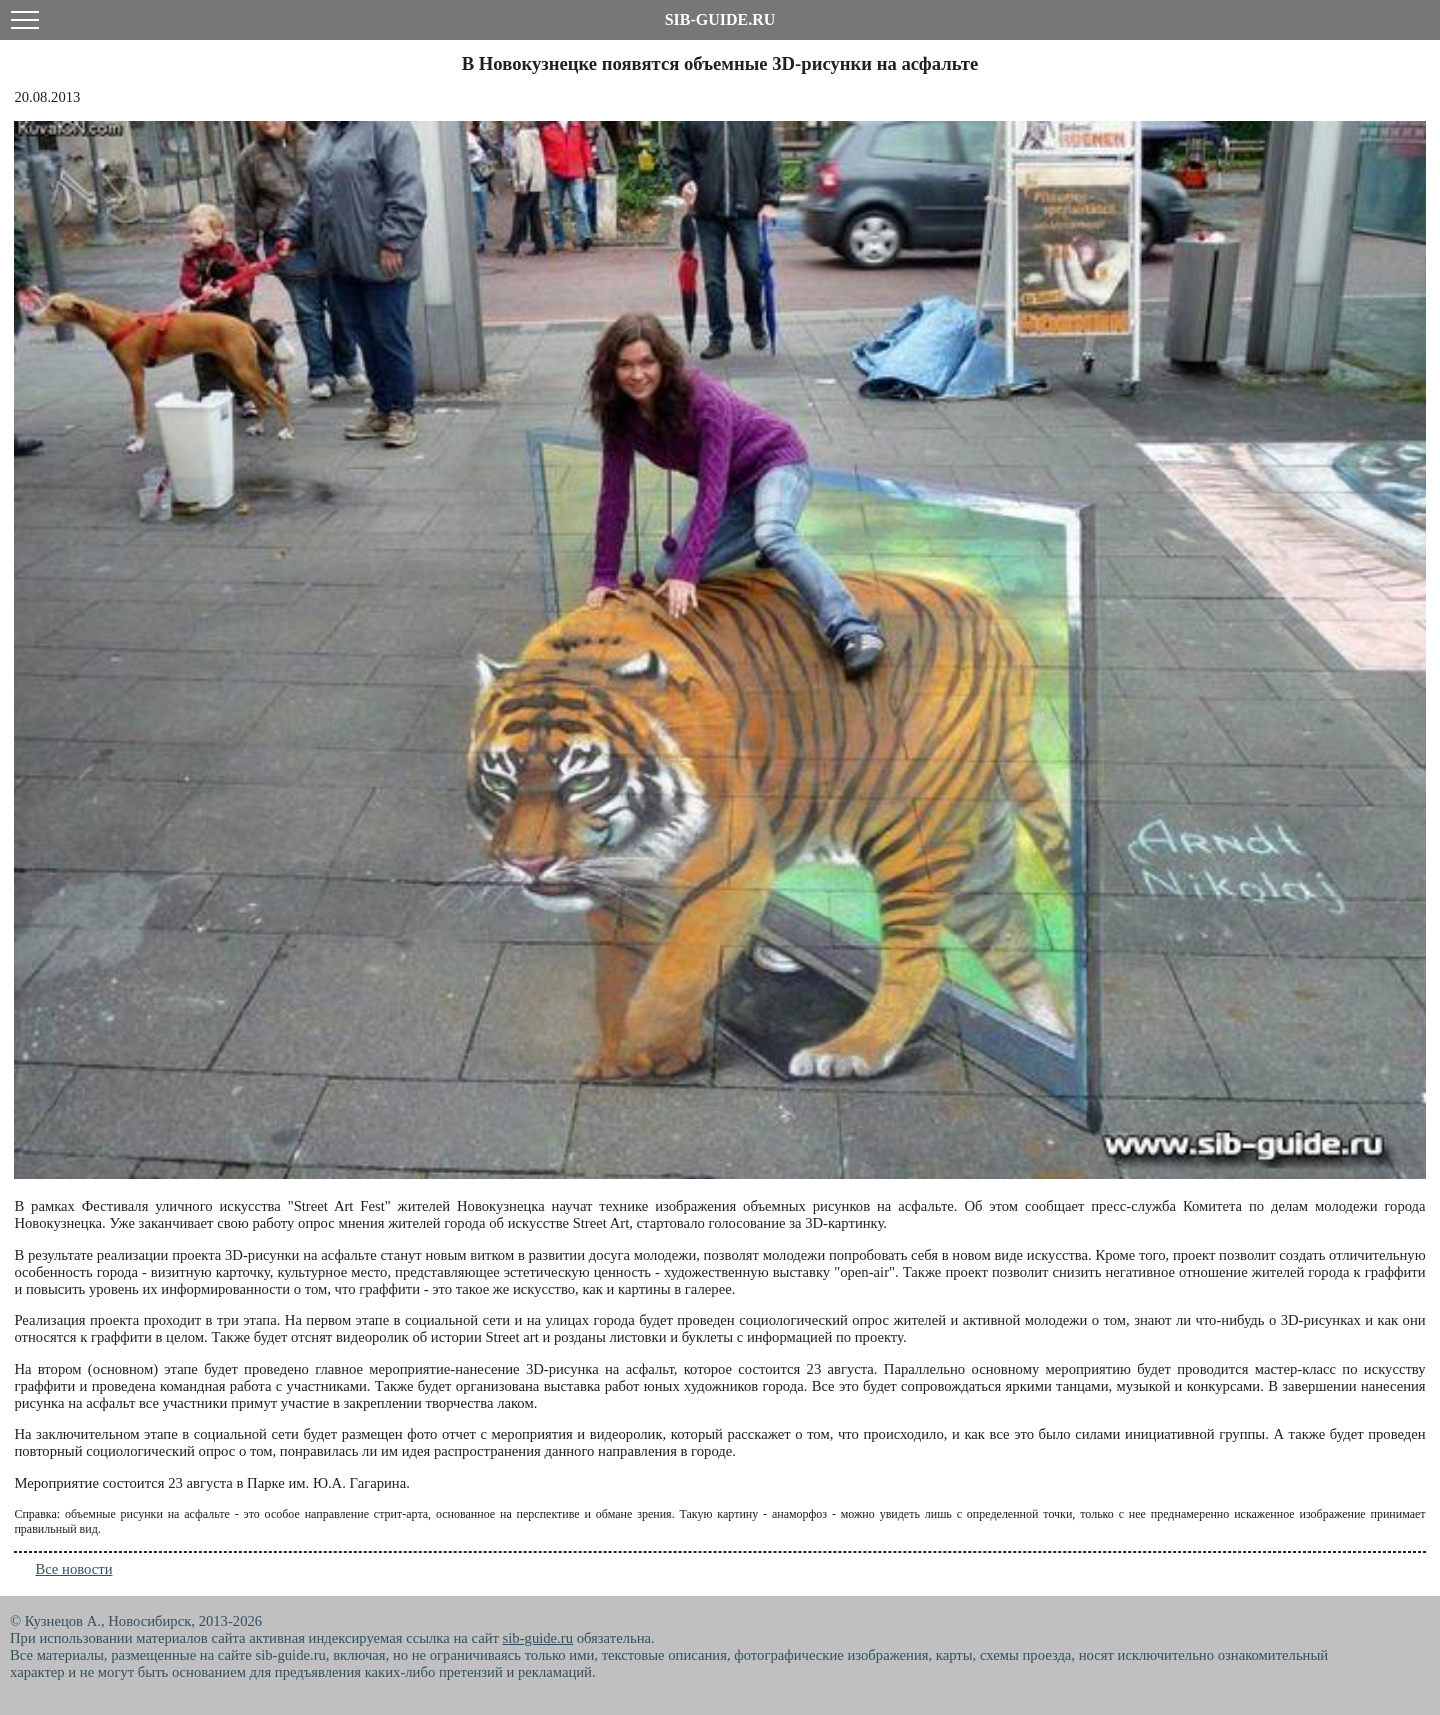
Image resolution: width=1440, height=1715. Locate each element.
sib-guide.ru (538, 1638)
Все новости (73, 1569)
